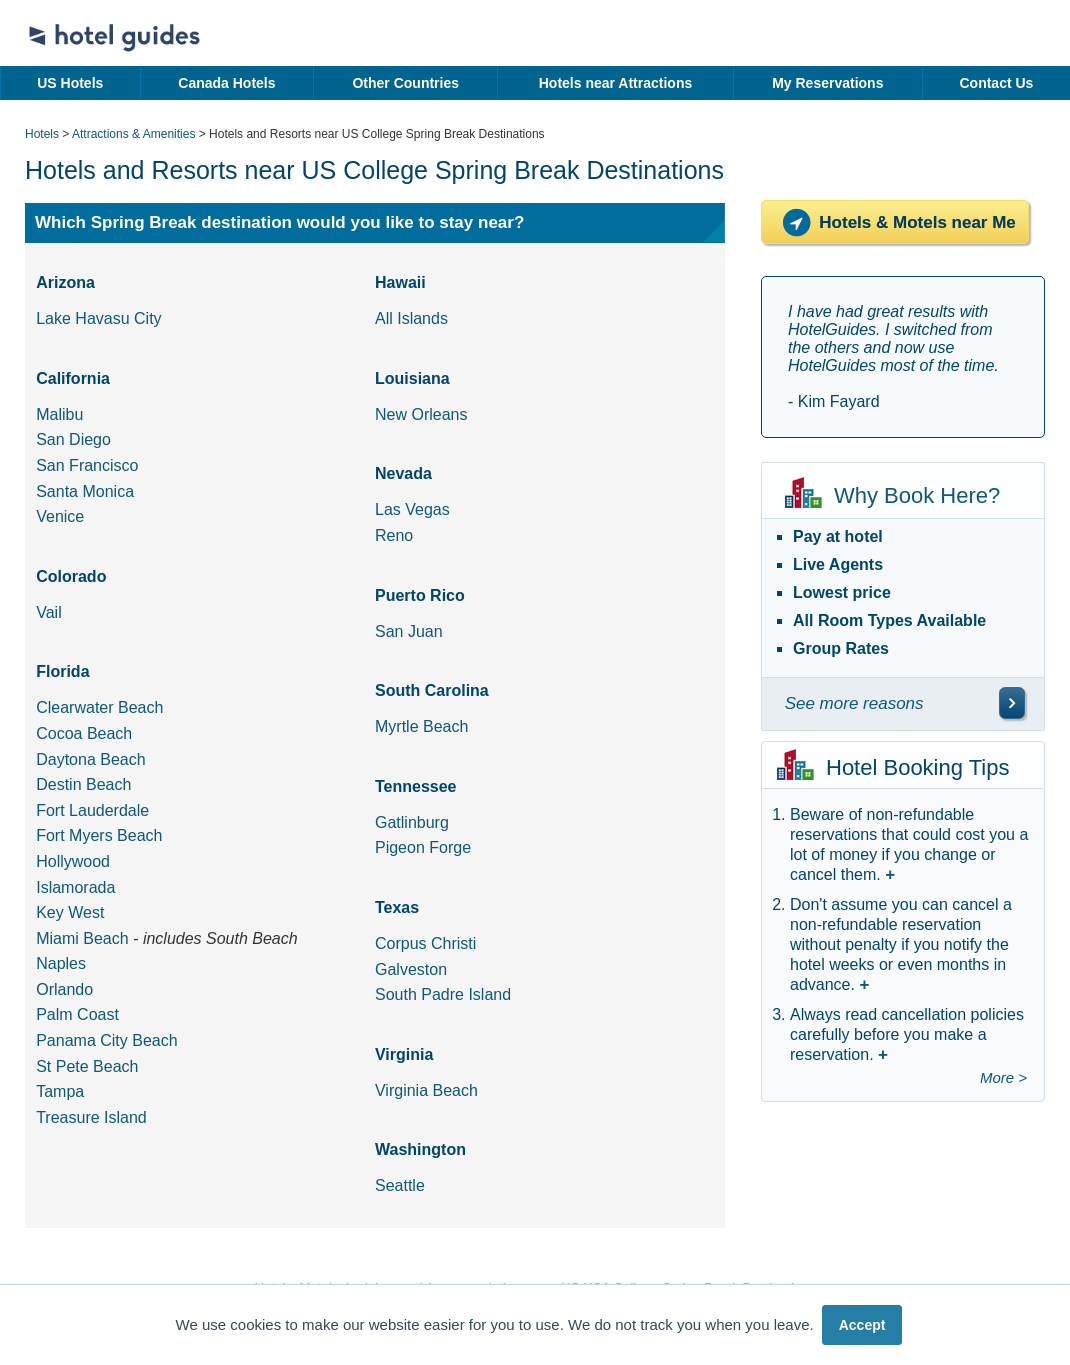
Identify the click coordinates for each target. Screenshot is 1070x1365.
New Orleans (421, 414)
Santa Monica (85, 491)
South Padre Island (443, 994)
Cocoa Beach (84, 733)
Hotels (42, 134)
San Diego (73, 439)
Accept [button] (862, 1325)
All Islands (411, 318)
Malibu (59, 414)
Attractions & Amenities (133, 134)
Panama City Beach (106, 1040)
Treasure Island (91, 1117)
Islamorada (75, 887)
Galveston (411, 969)
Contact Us (996, 83)
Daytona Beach (90, 759)
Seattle (400, 1185)
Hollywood (73, 861)
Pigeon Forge (423, 847)
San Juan (409, 631)
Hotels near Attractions (616, 83)
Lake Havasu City (98, 318)
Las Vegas (412, 509)
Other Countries (405, 83)
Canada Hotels (226, 83)
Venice (60, 516)
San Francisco (87, 465)
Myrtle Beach (421, 726)
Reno (394, 535)
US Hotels (70, 83)
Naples (61, 963)
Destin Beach (83, 784)
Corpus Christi (425, 943)
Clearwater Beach (99, 707)
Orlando (64, 989)
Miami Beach (82, 938)
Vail (49, 612)
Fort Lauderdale (92, 810)
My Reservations (827, 83)
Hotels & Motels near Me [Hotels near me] (895, 222)
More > (1003, 1077)
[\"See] (1012, 703)
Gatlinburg (412, 822)
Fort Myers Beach (99, 835)
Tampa (60, 1091)
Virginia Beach (426, 1090)
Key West (70, 912)
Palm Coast (77, 1014)
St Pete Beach (87, 1066)
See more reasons (854, 703)
